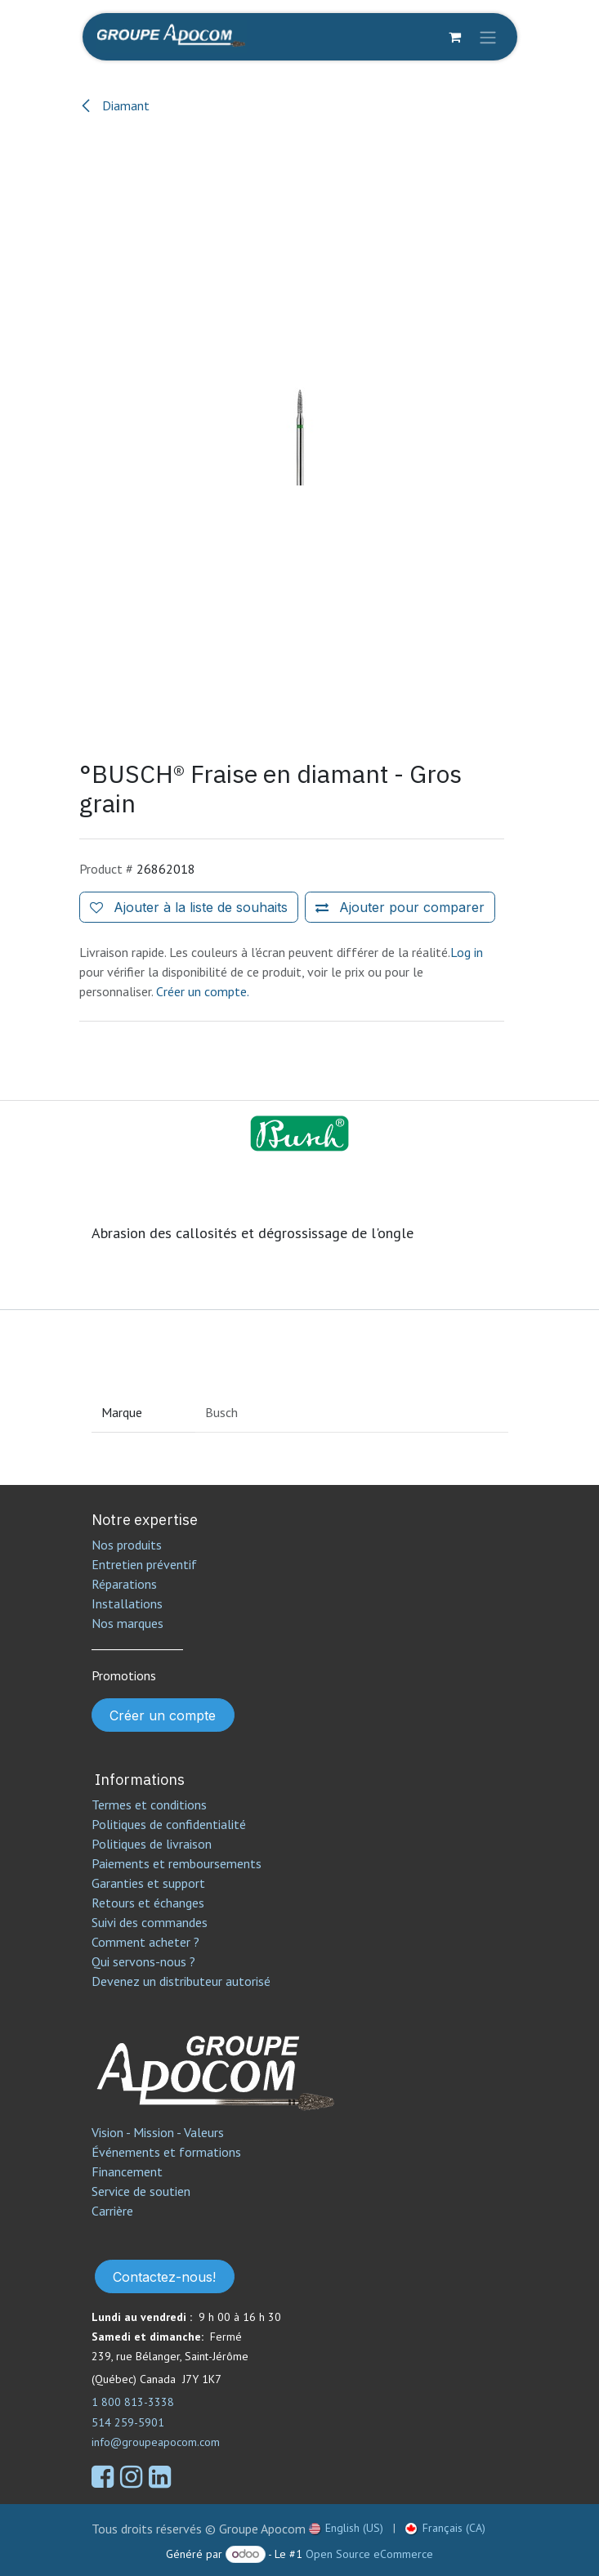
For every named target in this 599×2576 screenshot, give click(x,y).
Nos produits (127, 1544)
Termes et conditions (149, 1804)
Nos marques (127, 1623)
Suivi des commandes (150, 1922)
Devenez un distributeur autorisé (183, 1981)
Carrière (112, 2211)
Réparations (124, 1584)
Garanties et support (148, 1883)
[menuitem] (346, 2528)
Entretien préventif (144, 1564)
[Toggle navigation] (488, 37)
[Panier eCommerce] (455, 36)
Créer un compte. (202, 991)
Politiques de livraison (152, 1844)
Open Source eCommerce (369, 2554)
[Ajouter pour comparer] (400, 907)
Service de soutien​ (141, 2191)
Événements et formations (166, 2152)
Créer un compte (163, 1715)
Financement (127, 2171)
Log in (466, 952)
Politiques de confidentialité (169, 1824)
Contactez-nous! (164, 2277)
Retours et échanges (148, 1902)
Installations (127, 1603)
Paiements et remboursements (177, 1863)
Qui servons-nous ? (143, 1961)
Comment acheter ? (145, 1942)
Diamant (114, 105)
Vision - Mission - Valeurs (158, 2132)
